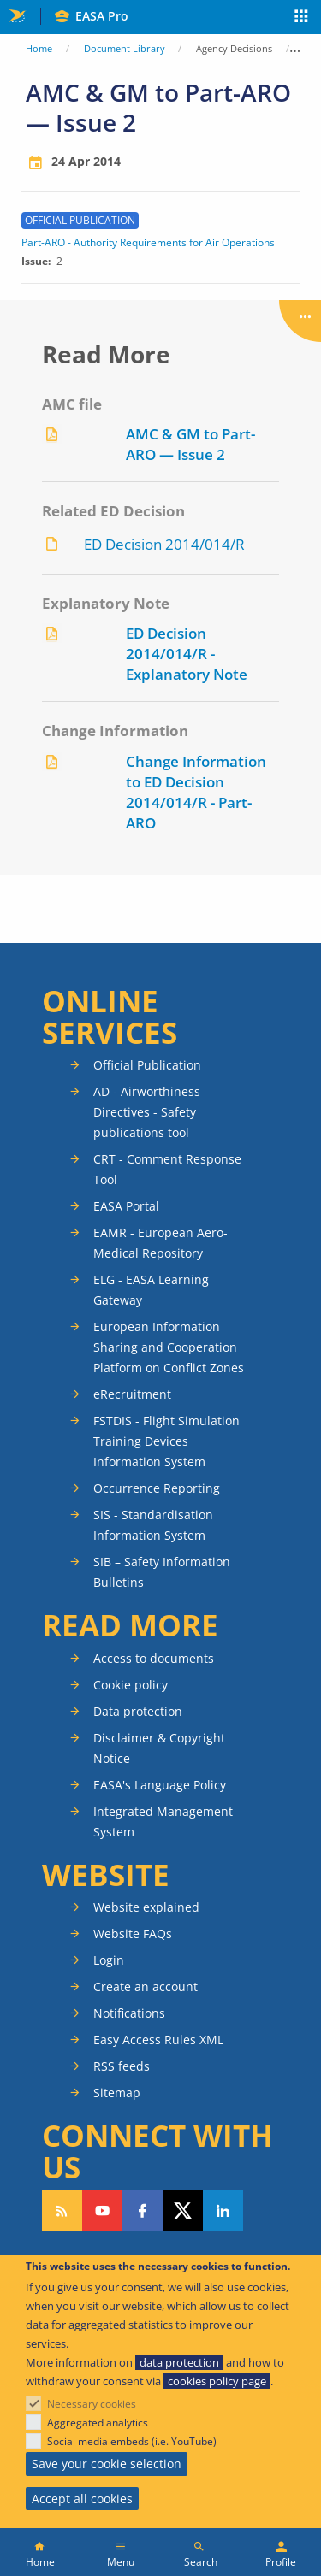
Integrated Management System (163, 1821)
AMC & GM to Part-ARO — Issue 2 (190, 444)
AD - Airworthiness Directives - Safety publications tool (146, 1112)
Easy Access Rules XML (158, 2039)
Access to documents (153, 1658)
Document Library (124, 48)
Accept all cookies (82, 2499)
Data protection (137, 1711)
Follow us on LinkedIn (223, 2210)
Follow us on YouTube (102, 2210)
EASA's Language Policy (159, 1785)
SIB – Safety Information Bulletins (161, 1571)
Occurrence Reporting (156, 1488)
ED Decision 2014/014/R (164, 544)
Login (108, 1960)
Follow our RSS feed (62, 2210)
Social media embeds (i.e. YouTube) (132, 2441)
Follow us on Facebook (142, 2210)
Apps (301, 18)
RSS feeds (121, 2066)
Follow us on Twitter (183, 2210)
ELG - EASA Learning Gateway (151, 1289)
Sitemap (116, 2092)
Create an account (145, 1986)
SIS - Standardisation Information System (153, 1524)
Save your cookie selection (106, 2463)
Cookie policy (130, 1685)
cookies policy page (217, 2381)
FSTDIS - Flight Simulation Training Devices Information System (166, 1441)
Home (39, 48)
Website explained (146, 1907)
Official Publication (147, 1065)
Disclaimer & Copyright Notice (159, 1748)
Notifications (129, 2013)
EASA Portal (126, 1206)
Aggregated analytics (97, 2422)
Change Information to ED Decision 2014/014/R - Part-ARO (196, 792)
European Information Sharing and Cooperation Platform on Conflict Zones (168, 1347)
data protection (179, 2362)
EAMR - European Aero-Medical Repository (160, 1242)
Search (200, 2562)
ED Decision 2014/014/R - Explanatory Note (186, 653)
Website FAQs (132, 1933)
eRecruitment (132, 1394)
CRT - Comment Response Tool (167, 1169)
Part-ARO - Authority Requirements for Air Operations (148, 243)
